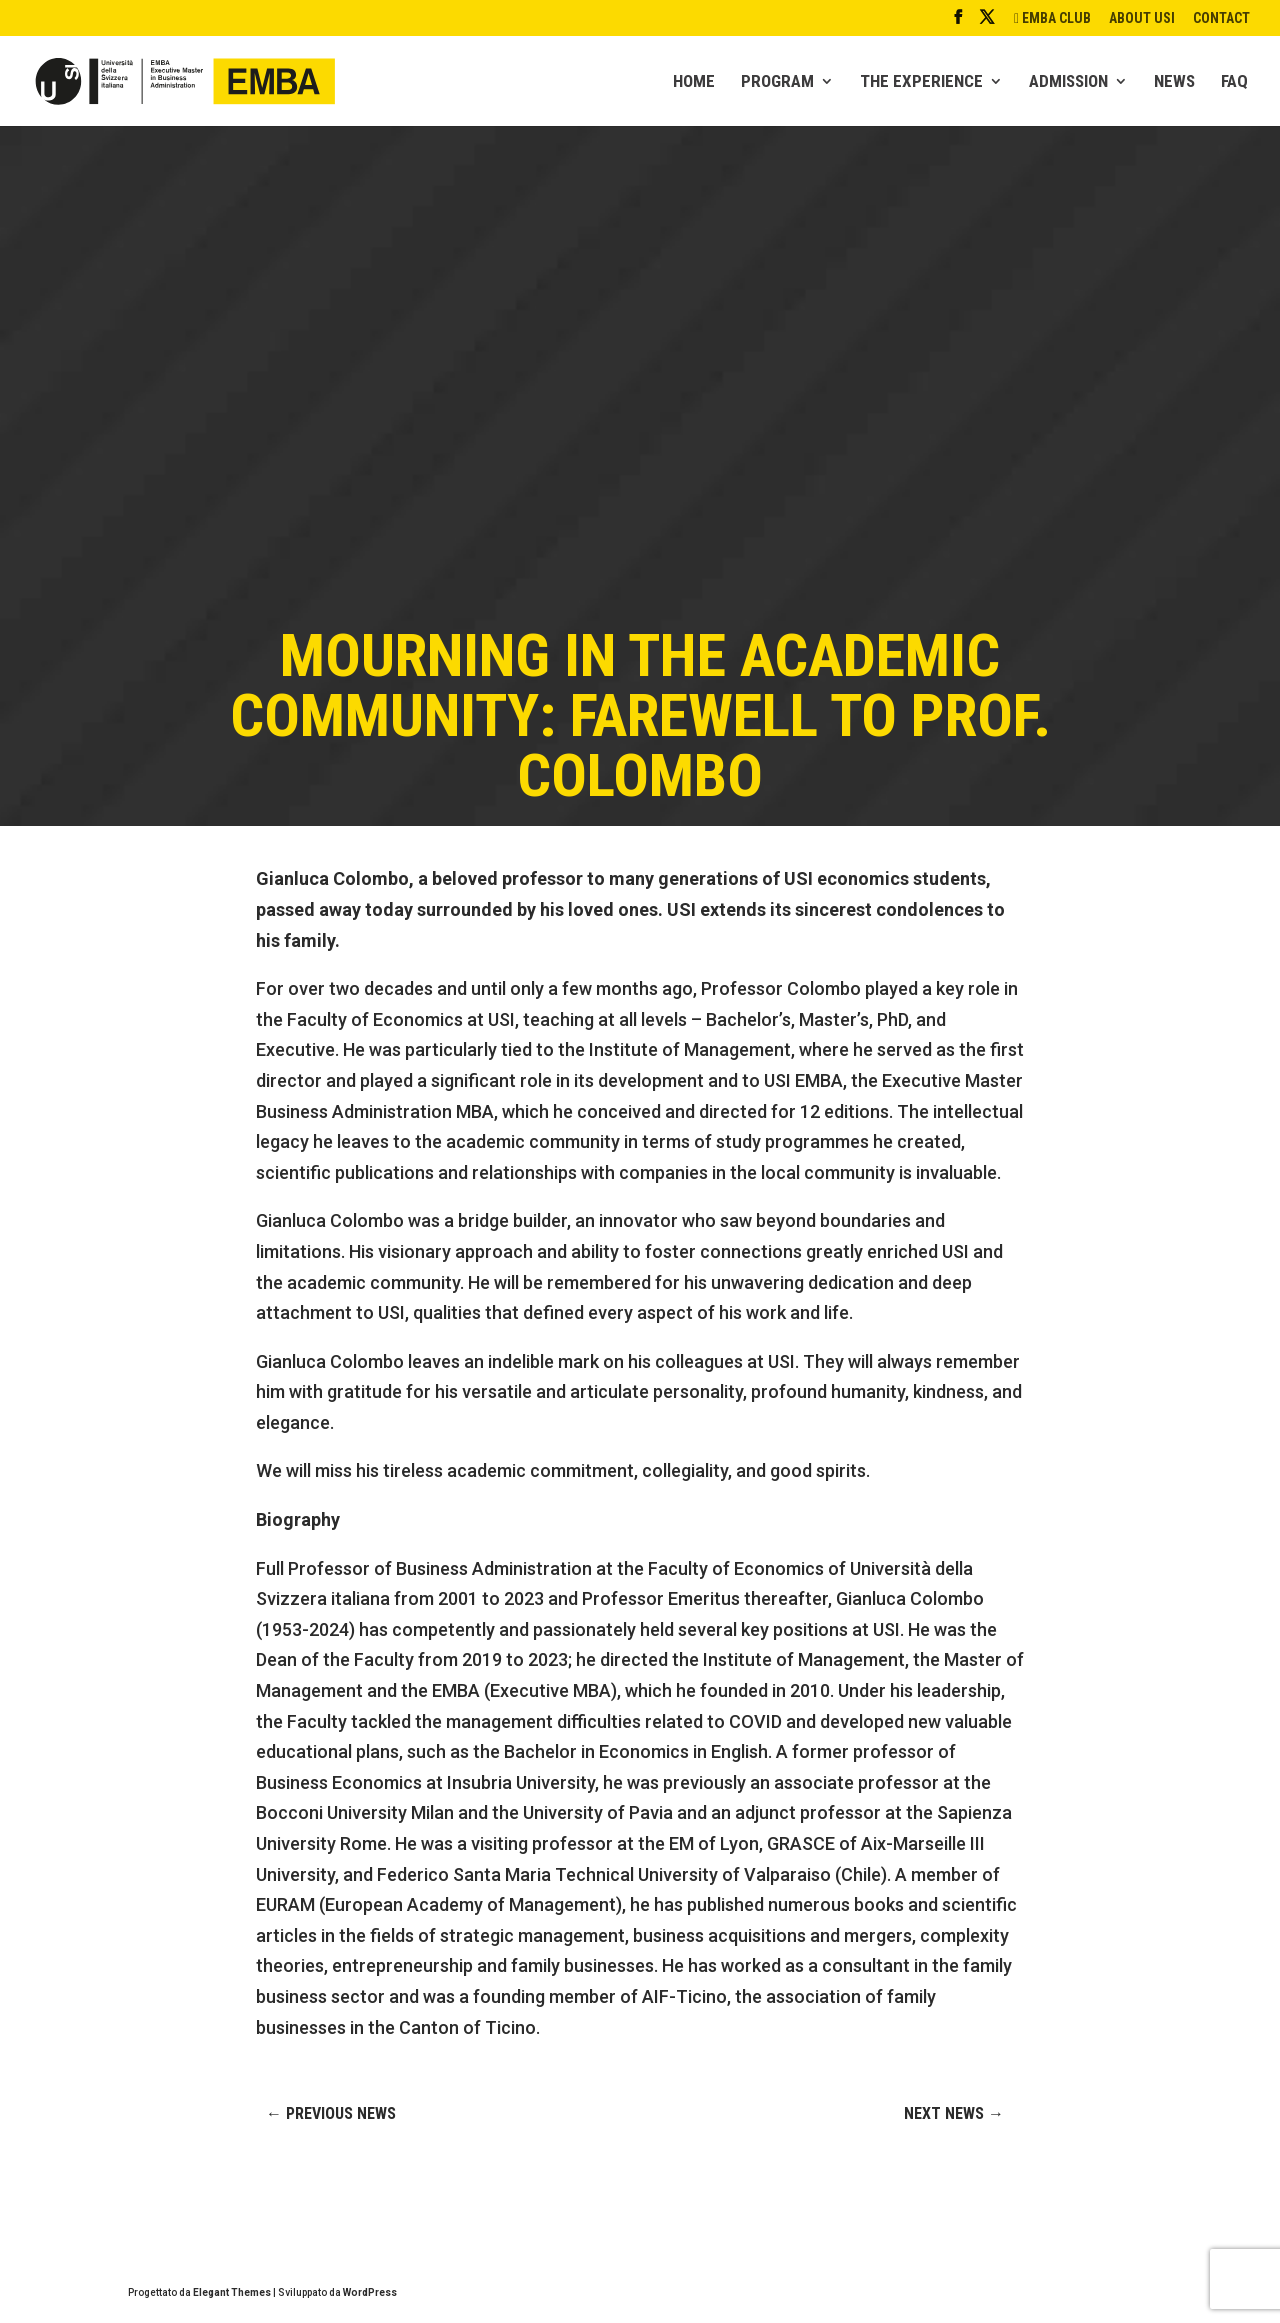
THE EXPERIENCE (921, 82)
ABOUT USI (1142, 18)
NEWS (1174, 82)
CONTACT (1221, 18)
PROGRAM (777, 82)
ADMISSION (1068, 82)
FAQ (1234, 82)
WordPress (370, 2292)
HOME (694, 82)
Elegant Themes (232, 2292)
